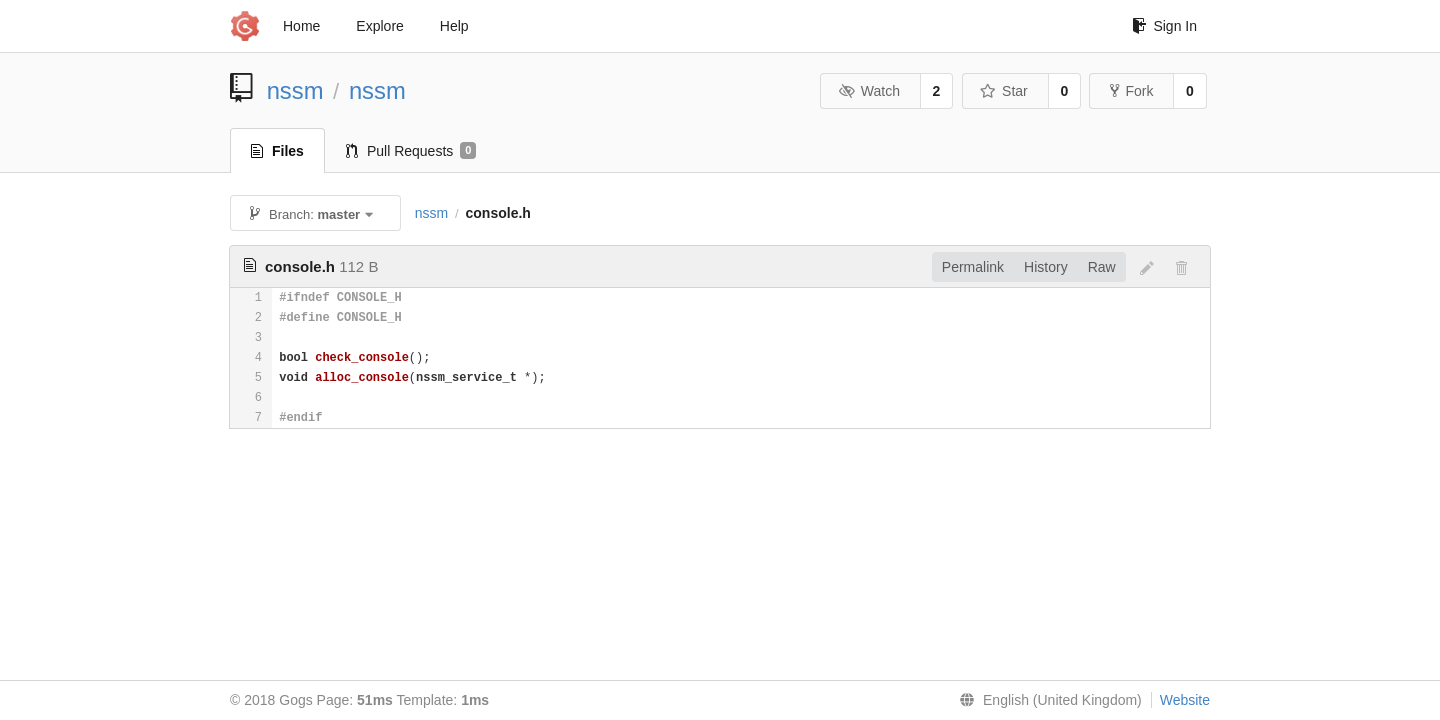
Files (277, 151)
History (1046, 267)
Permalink (973, 267)
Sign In (1164, 26)
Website (1185, 700)
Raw (1102, 267)
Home (301, 26)
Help (454, 26)
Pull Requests (411, 151)
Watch (869, 91)
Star (1004, 91)
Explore (379, 26)
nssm (295, 90)
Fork (1131, 91)
